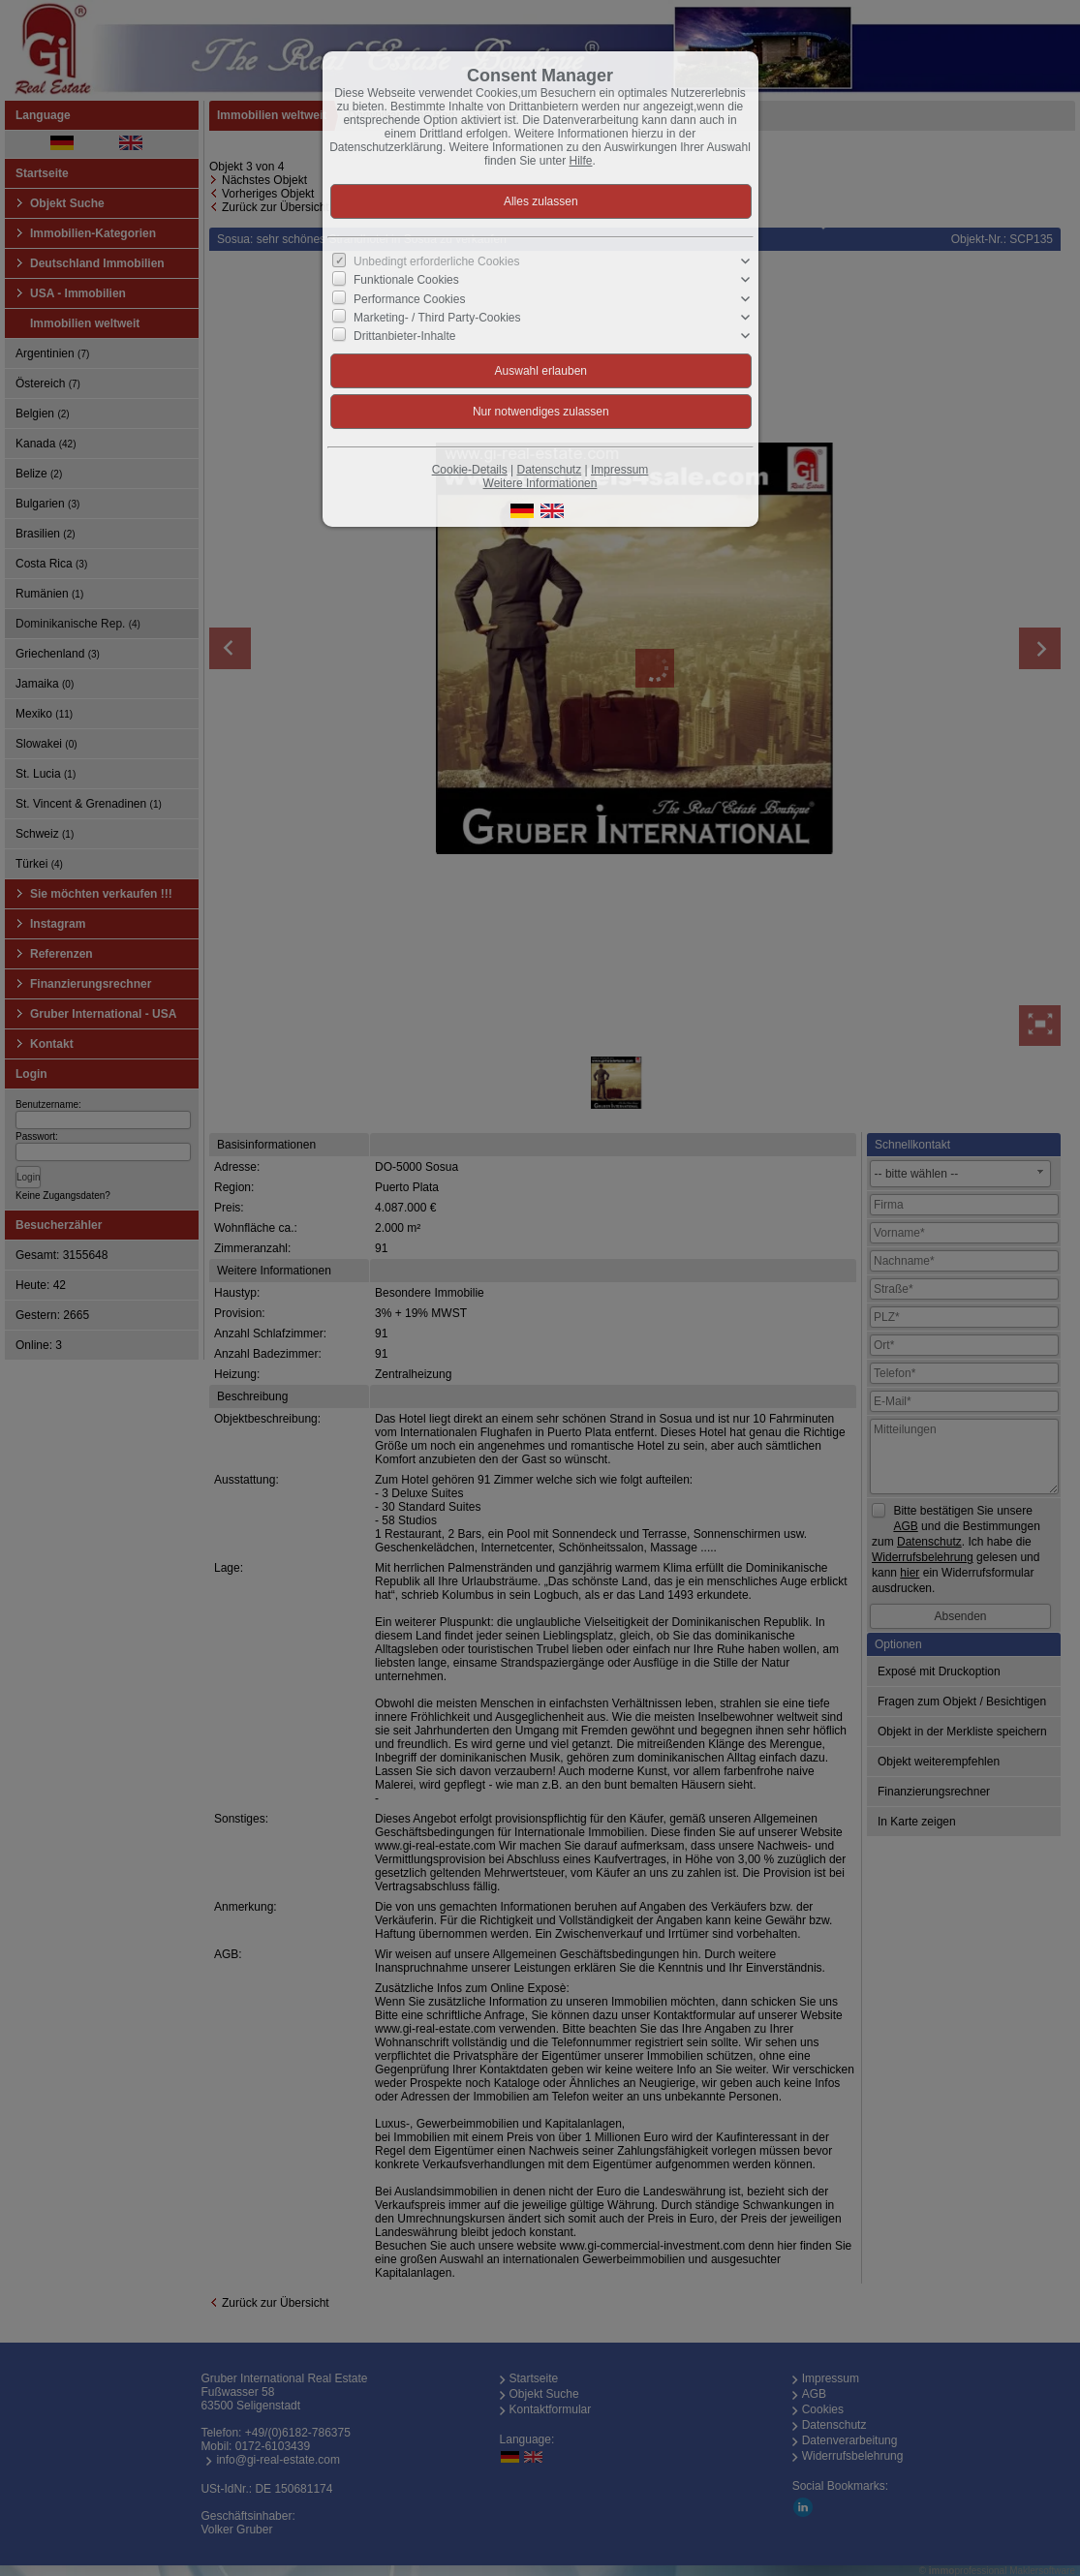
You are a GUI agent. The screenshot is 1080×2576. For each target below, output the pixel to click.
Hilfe (581, 161)
